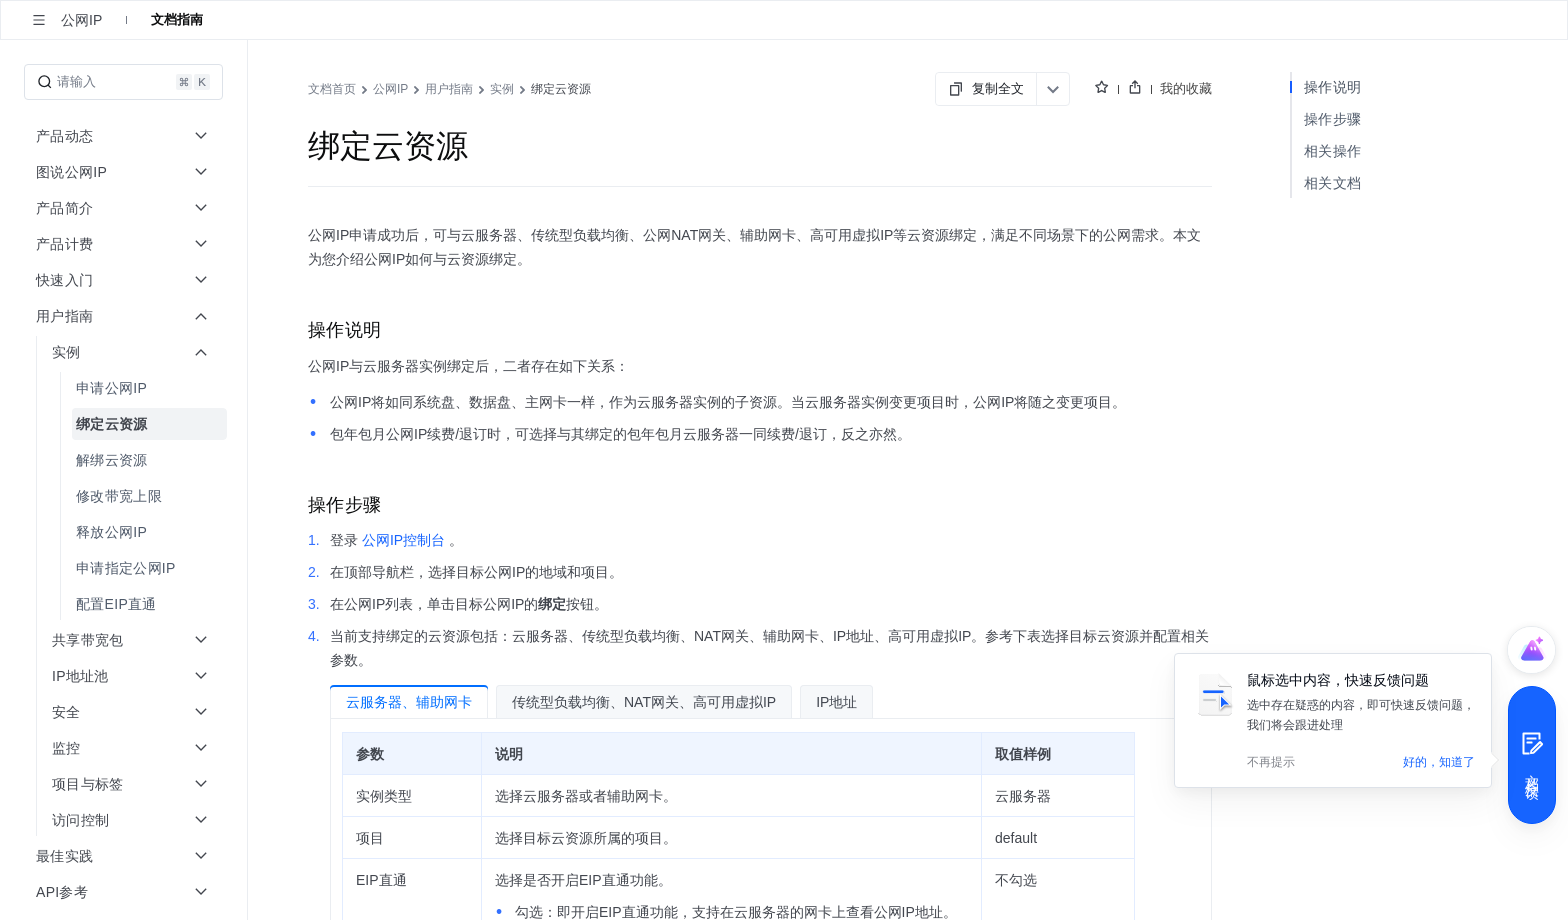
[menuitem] (125, 388)
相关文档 (1332, 183)
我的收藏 (1186, 88)
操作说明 (1332, 87)
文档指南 (177, 19)
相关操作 (1332, 151)
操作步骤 (1332, 119)
